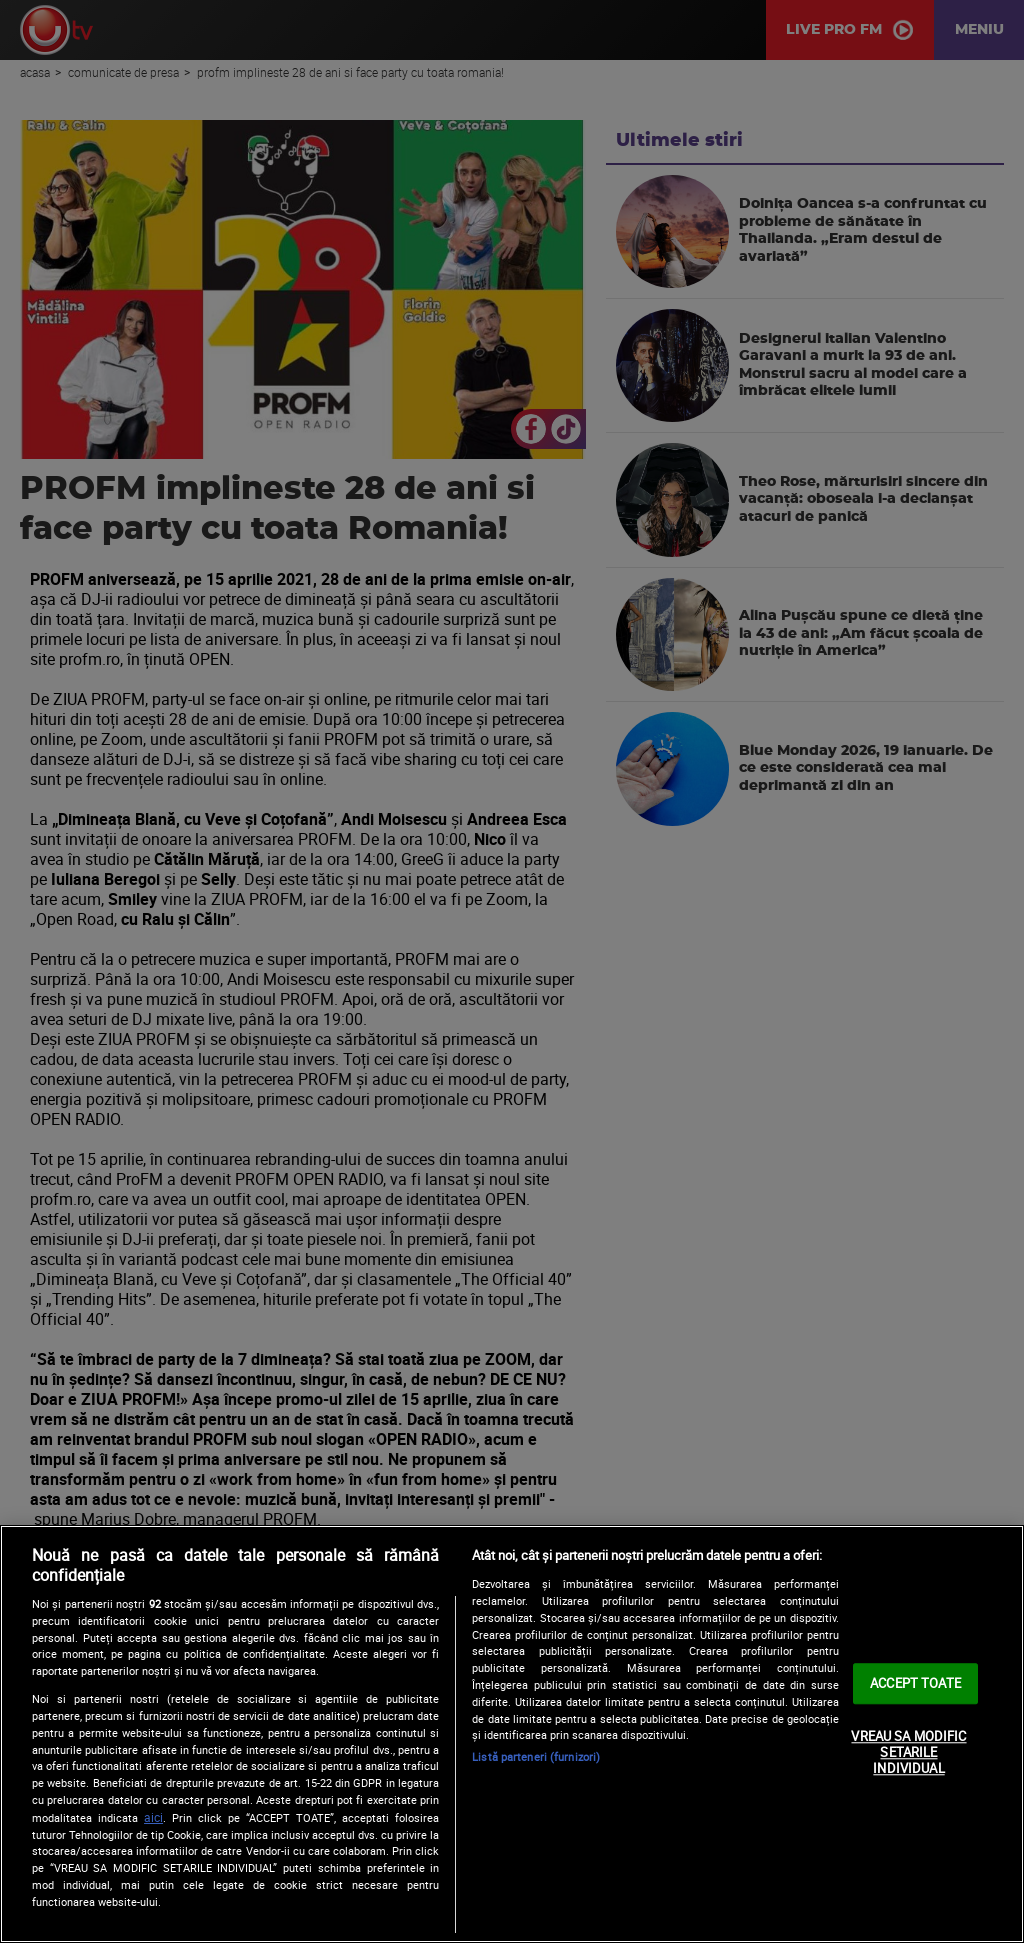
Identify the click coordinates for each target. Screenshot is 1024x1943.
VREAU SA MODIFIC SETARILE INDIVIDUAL (908, 1752)
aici (153, 1817)
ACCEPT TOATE (915, 1683)
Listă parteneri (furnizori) (536, 1756)
